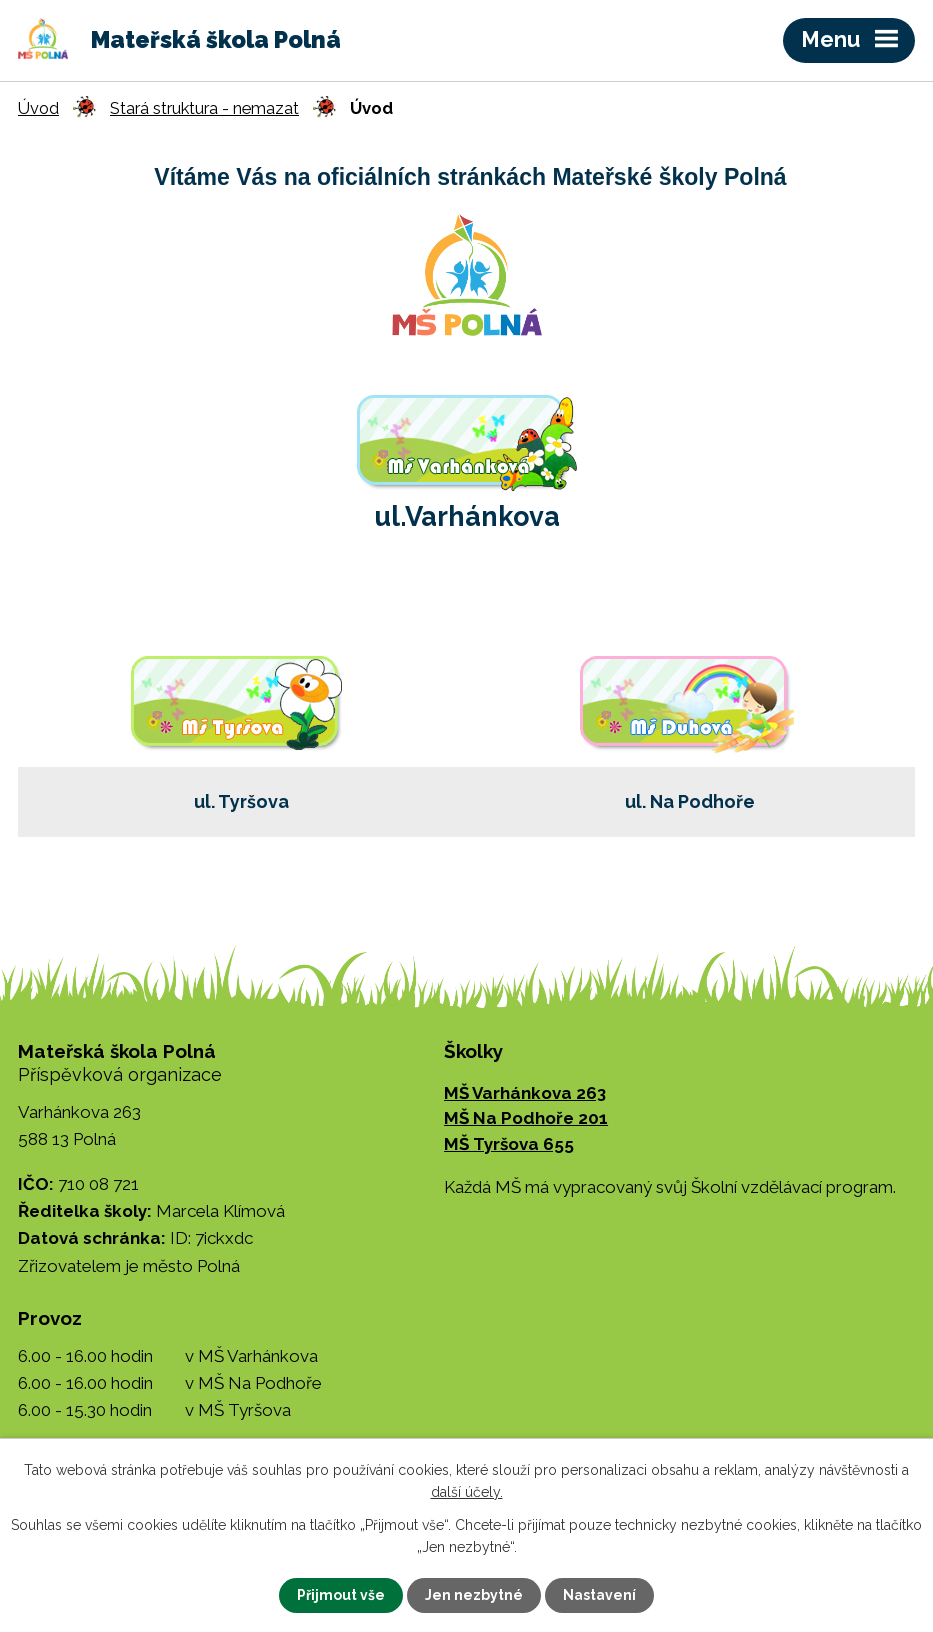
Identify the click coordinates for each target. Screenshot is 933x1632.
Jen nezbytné (474, 1595)
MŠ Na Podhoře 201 (526, 1118)
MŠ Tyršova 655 (509, 1144)
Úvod (38, 108)
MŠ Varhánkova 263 (525, 1093)
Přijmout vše (341, 1595)
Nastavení (599, 1595)
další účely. (467, 1492)
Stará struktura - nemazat (204, 108)
